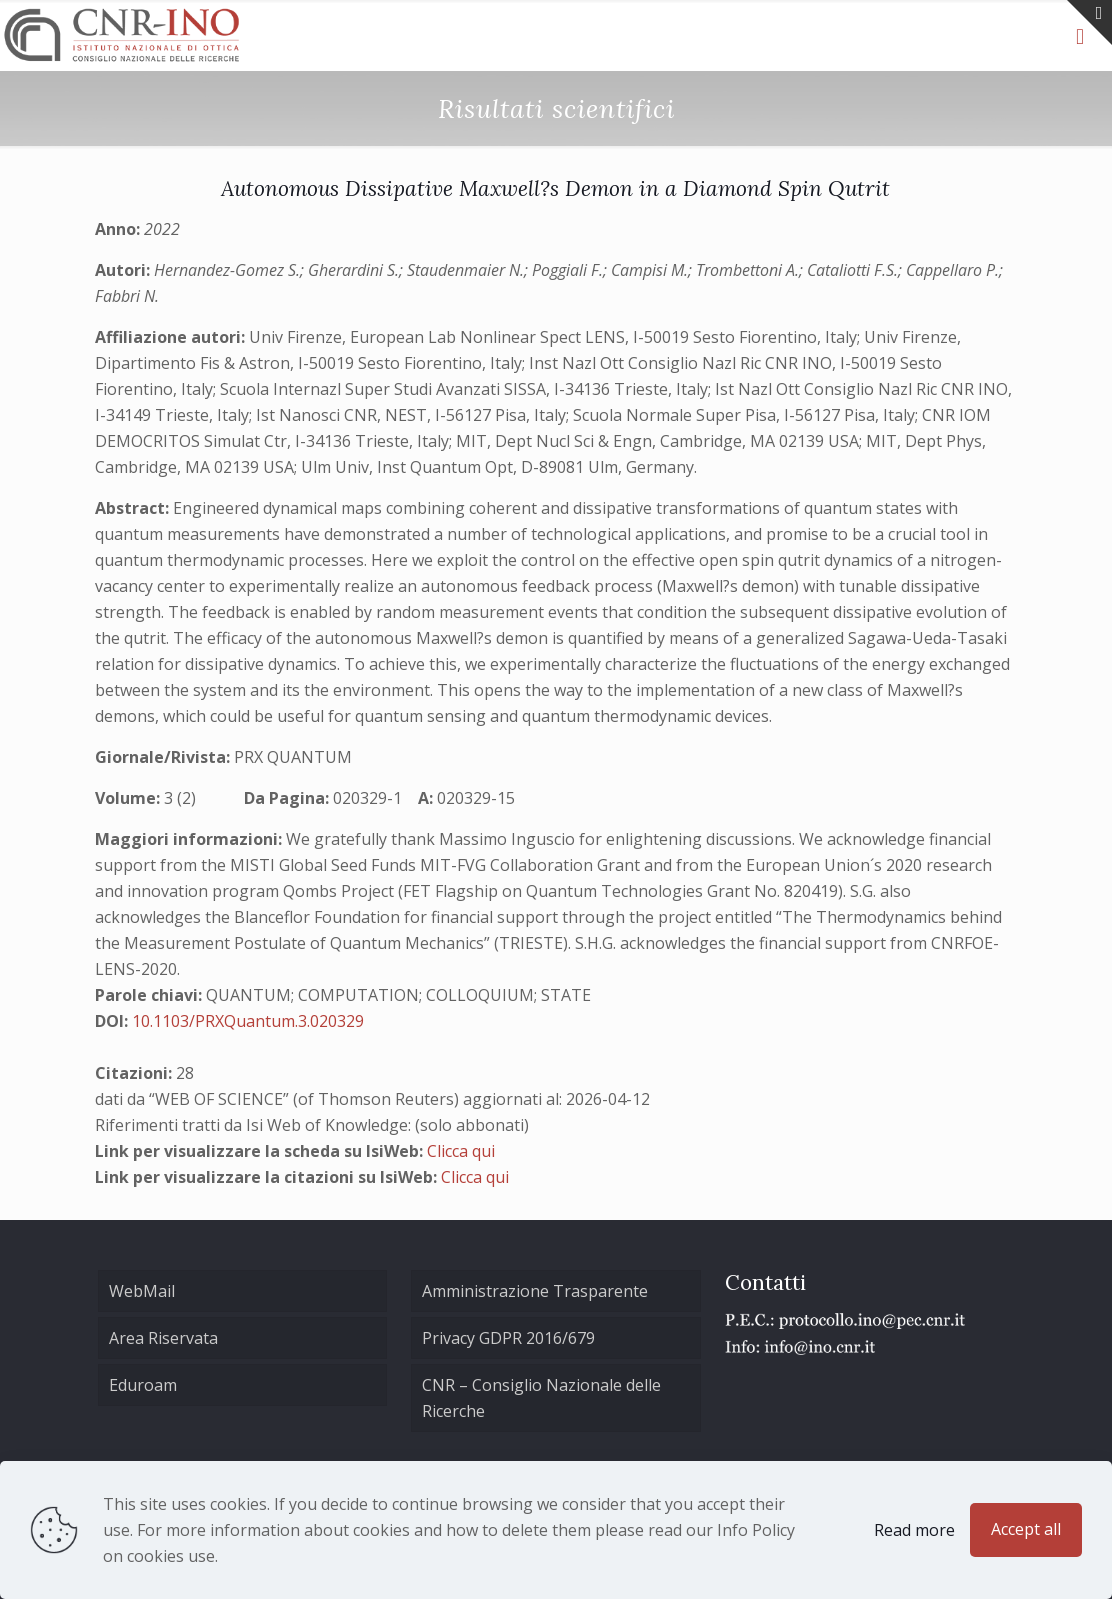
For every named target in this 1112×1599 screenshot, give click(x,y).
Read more (914, 1530)
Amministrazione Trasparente (535, 1291)
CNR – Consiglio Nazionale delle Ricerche (541, 1398)
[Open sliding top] (1089, 22)
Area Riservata (163, 1338)
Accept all (1026, 1529)
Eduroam (143, 1385)
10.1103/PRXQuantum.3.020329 (248, 1021)
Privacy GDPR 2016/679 (508, 1338)
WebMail (142, 1291)
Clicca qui (461, 1151)
